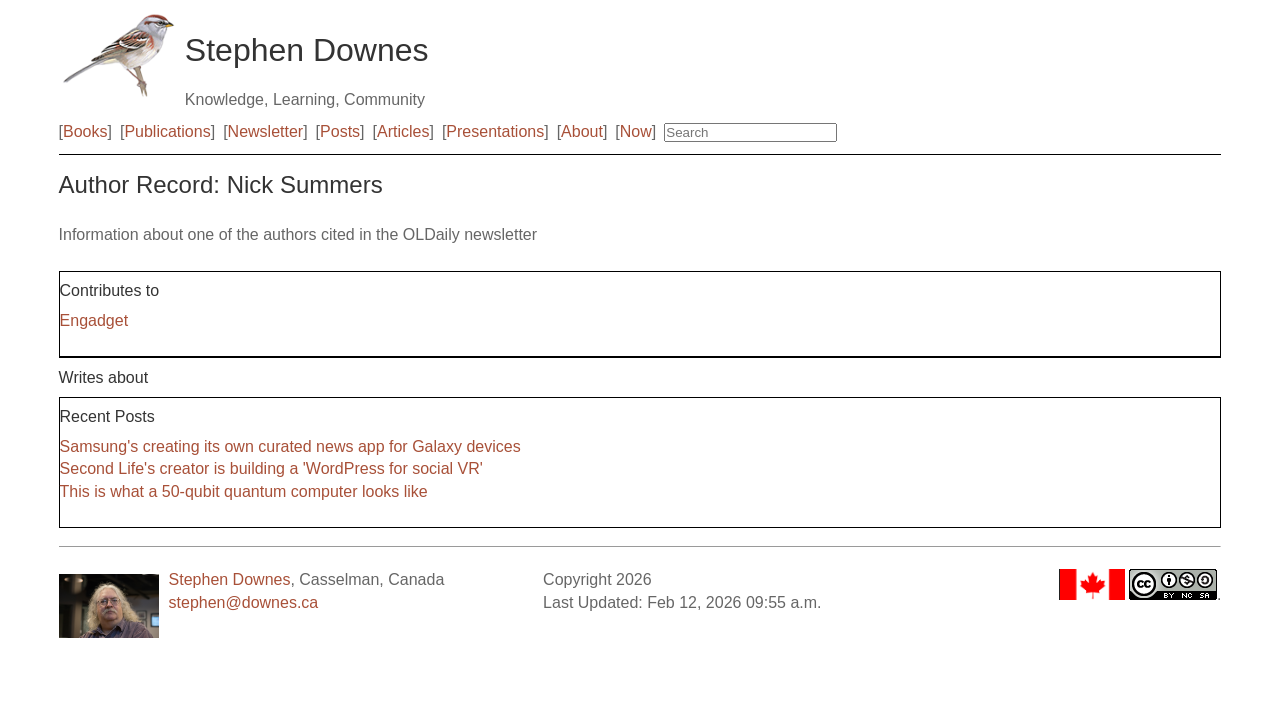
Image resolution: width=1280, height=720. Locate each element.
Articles (403, 131)
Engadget (94, 320)
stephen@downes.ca (244, 602)
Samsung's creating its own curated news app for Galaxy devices (290, 446)
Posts (340, 131)
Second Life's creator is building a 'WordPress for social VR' (271, 468)
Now (636, 131)
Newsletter (266, 131)
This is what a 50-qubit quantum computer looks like (244, 491)
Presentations (495, 131)
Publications (167, 131)
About (582, 131)
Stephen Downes (230, 579)
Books (85, 131)
